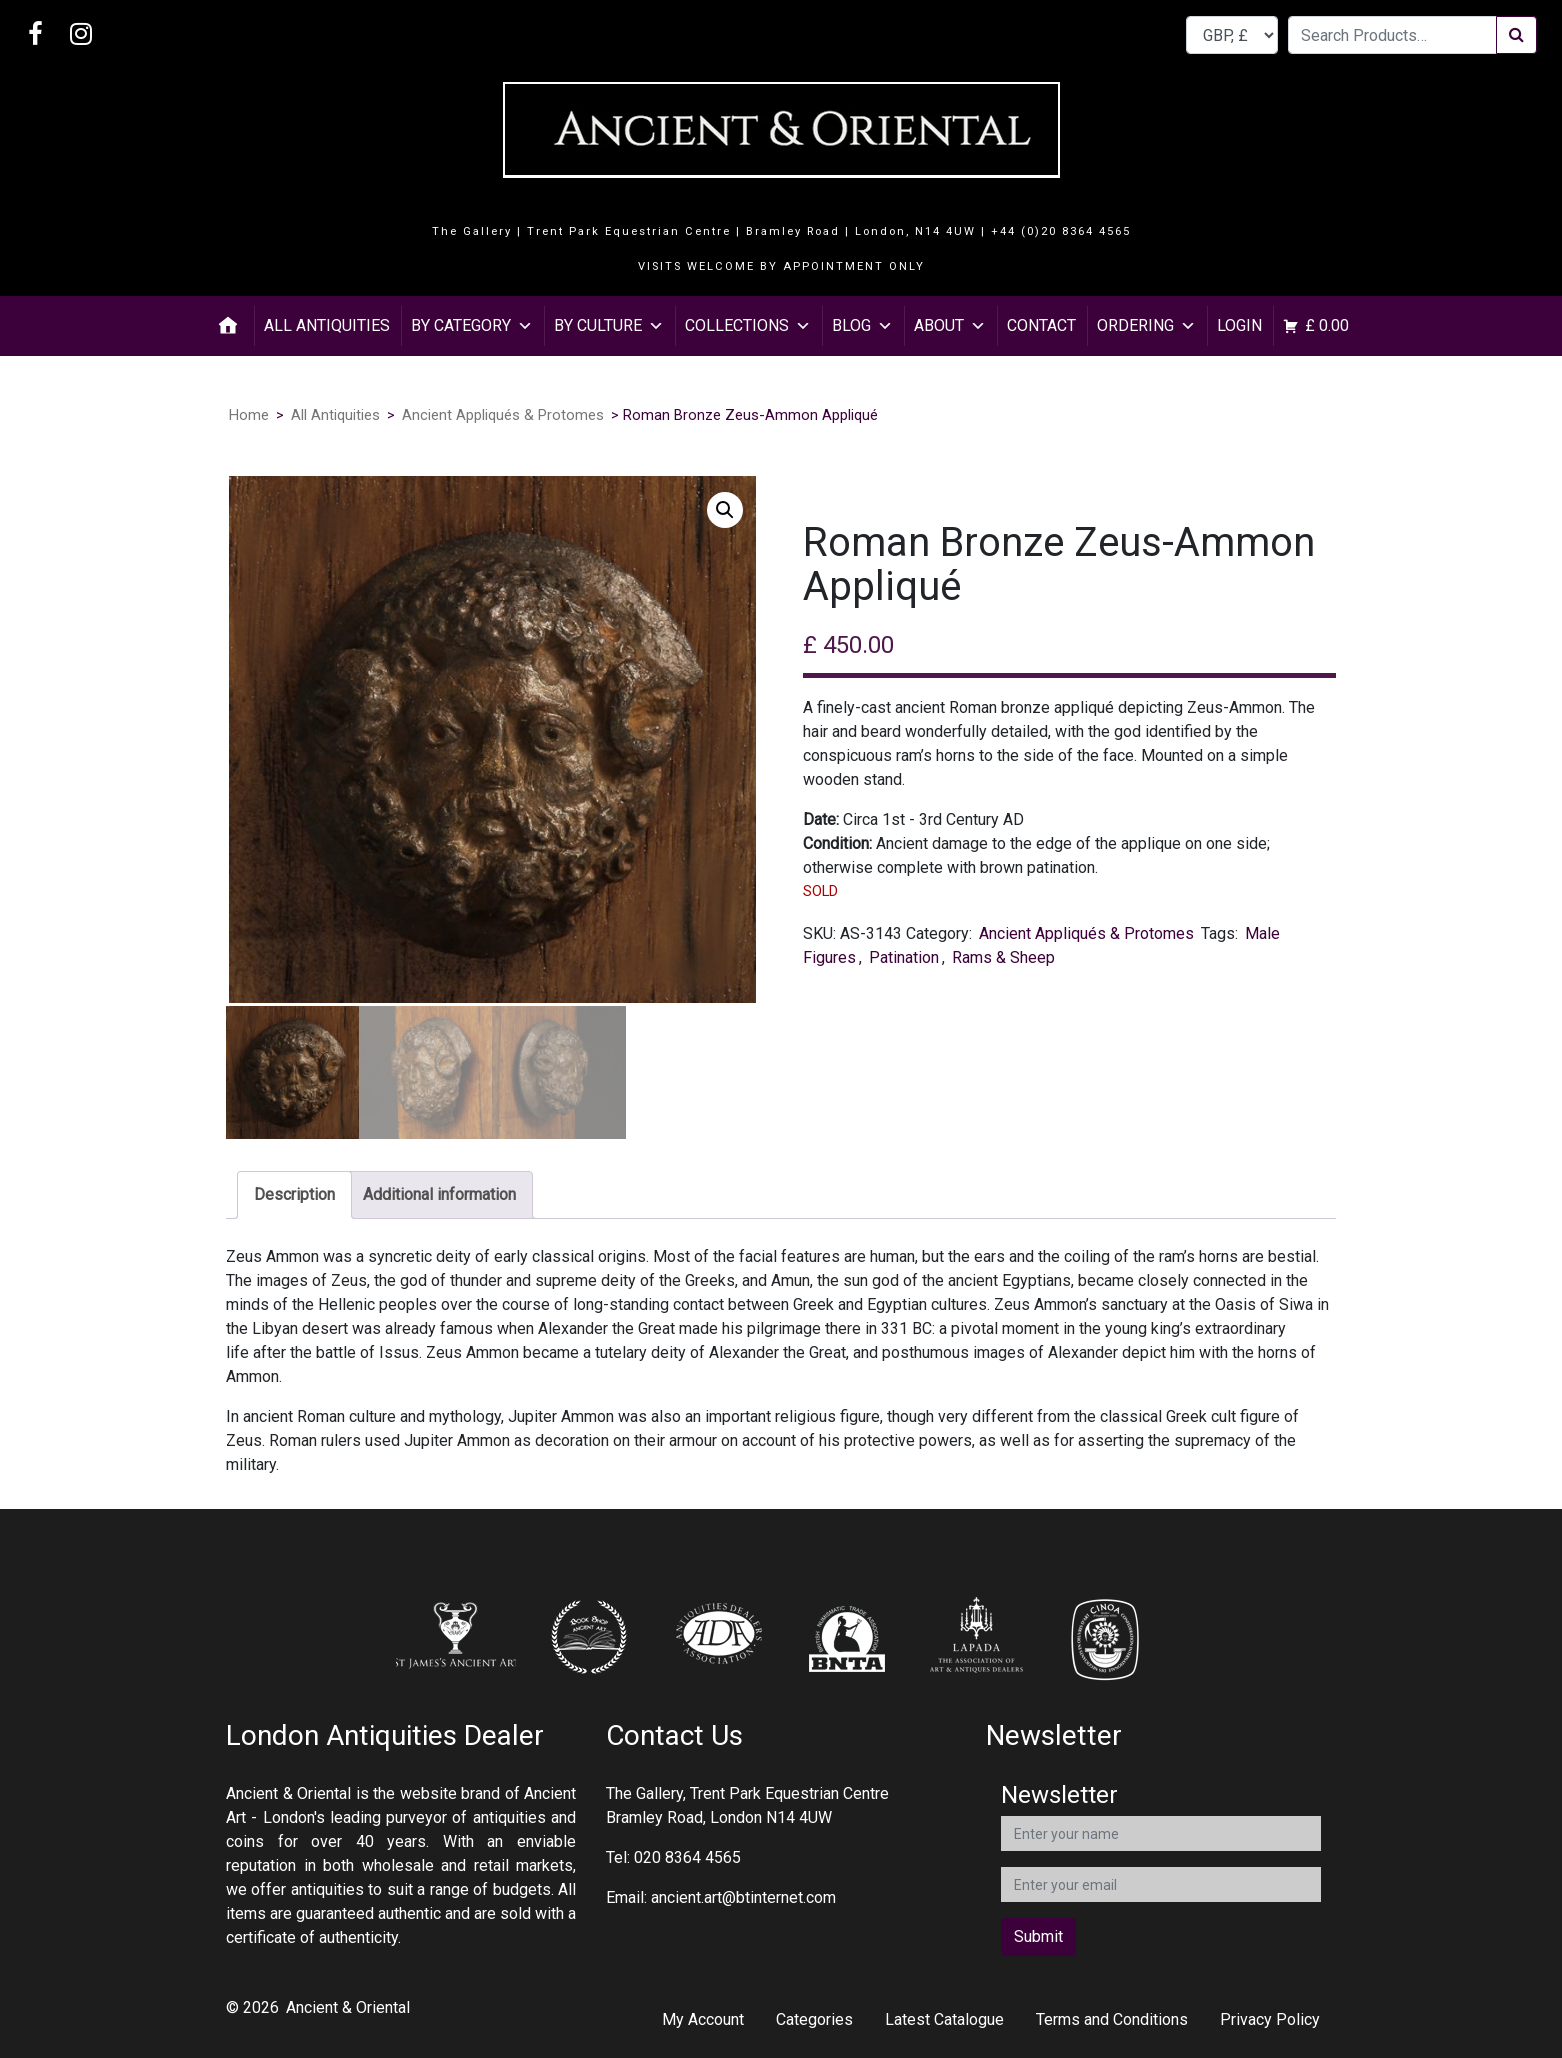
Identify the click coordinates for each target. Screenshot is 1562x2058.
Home (249, 415)
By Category (472, 325)
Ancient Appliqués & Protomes (503, 415)
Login (1239, 325)
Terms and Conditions (1112, 2019)
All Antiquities (327, 325)
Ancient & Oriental (348, 2007)
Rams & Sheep (1003, 957)
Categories (814, 2019)
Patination (904, 957)
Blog (862, 325)
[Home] (228, 326)
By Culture (609, 325)
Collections (748, 325)
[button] (725, 510)
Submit (1038, 1936)
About (950, 325)
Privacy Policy (1270, 2019)
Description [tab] (294, 1194)
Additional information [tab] (439, 1194)
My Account (703, 2019)
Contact (1041, 325)
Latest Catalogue (944, 2019)
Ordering (1146, 325)
